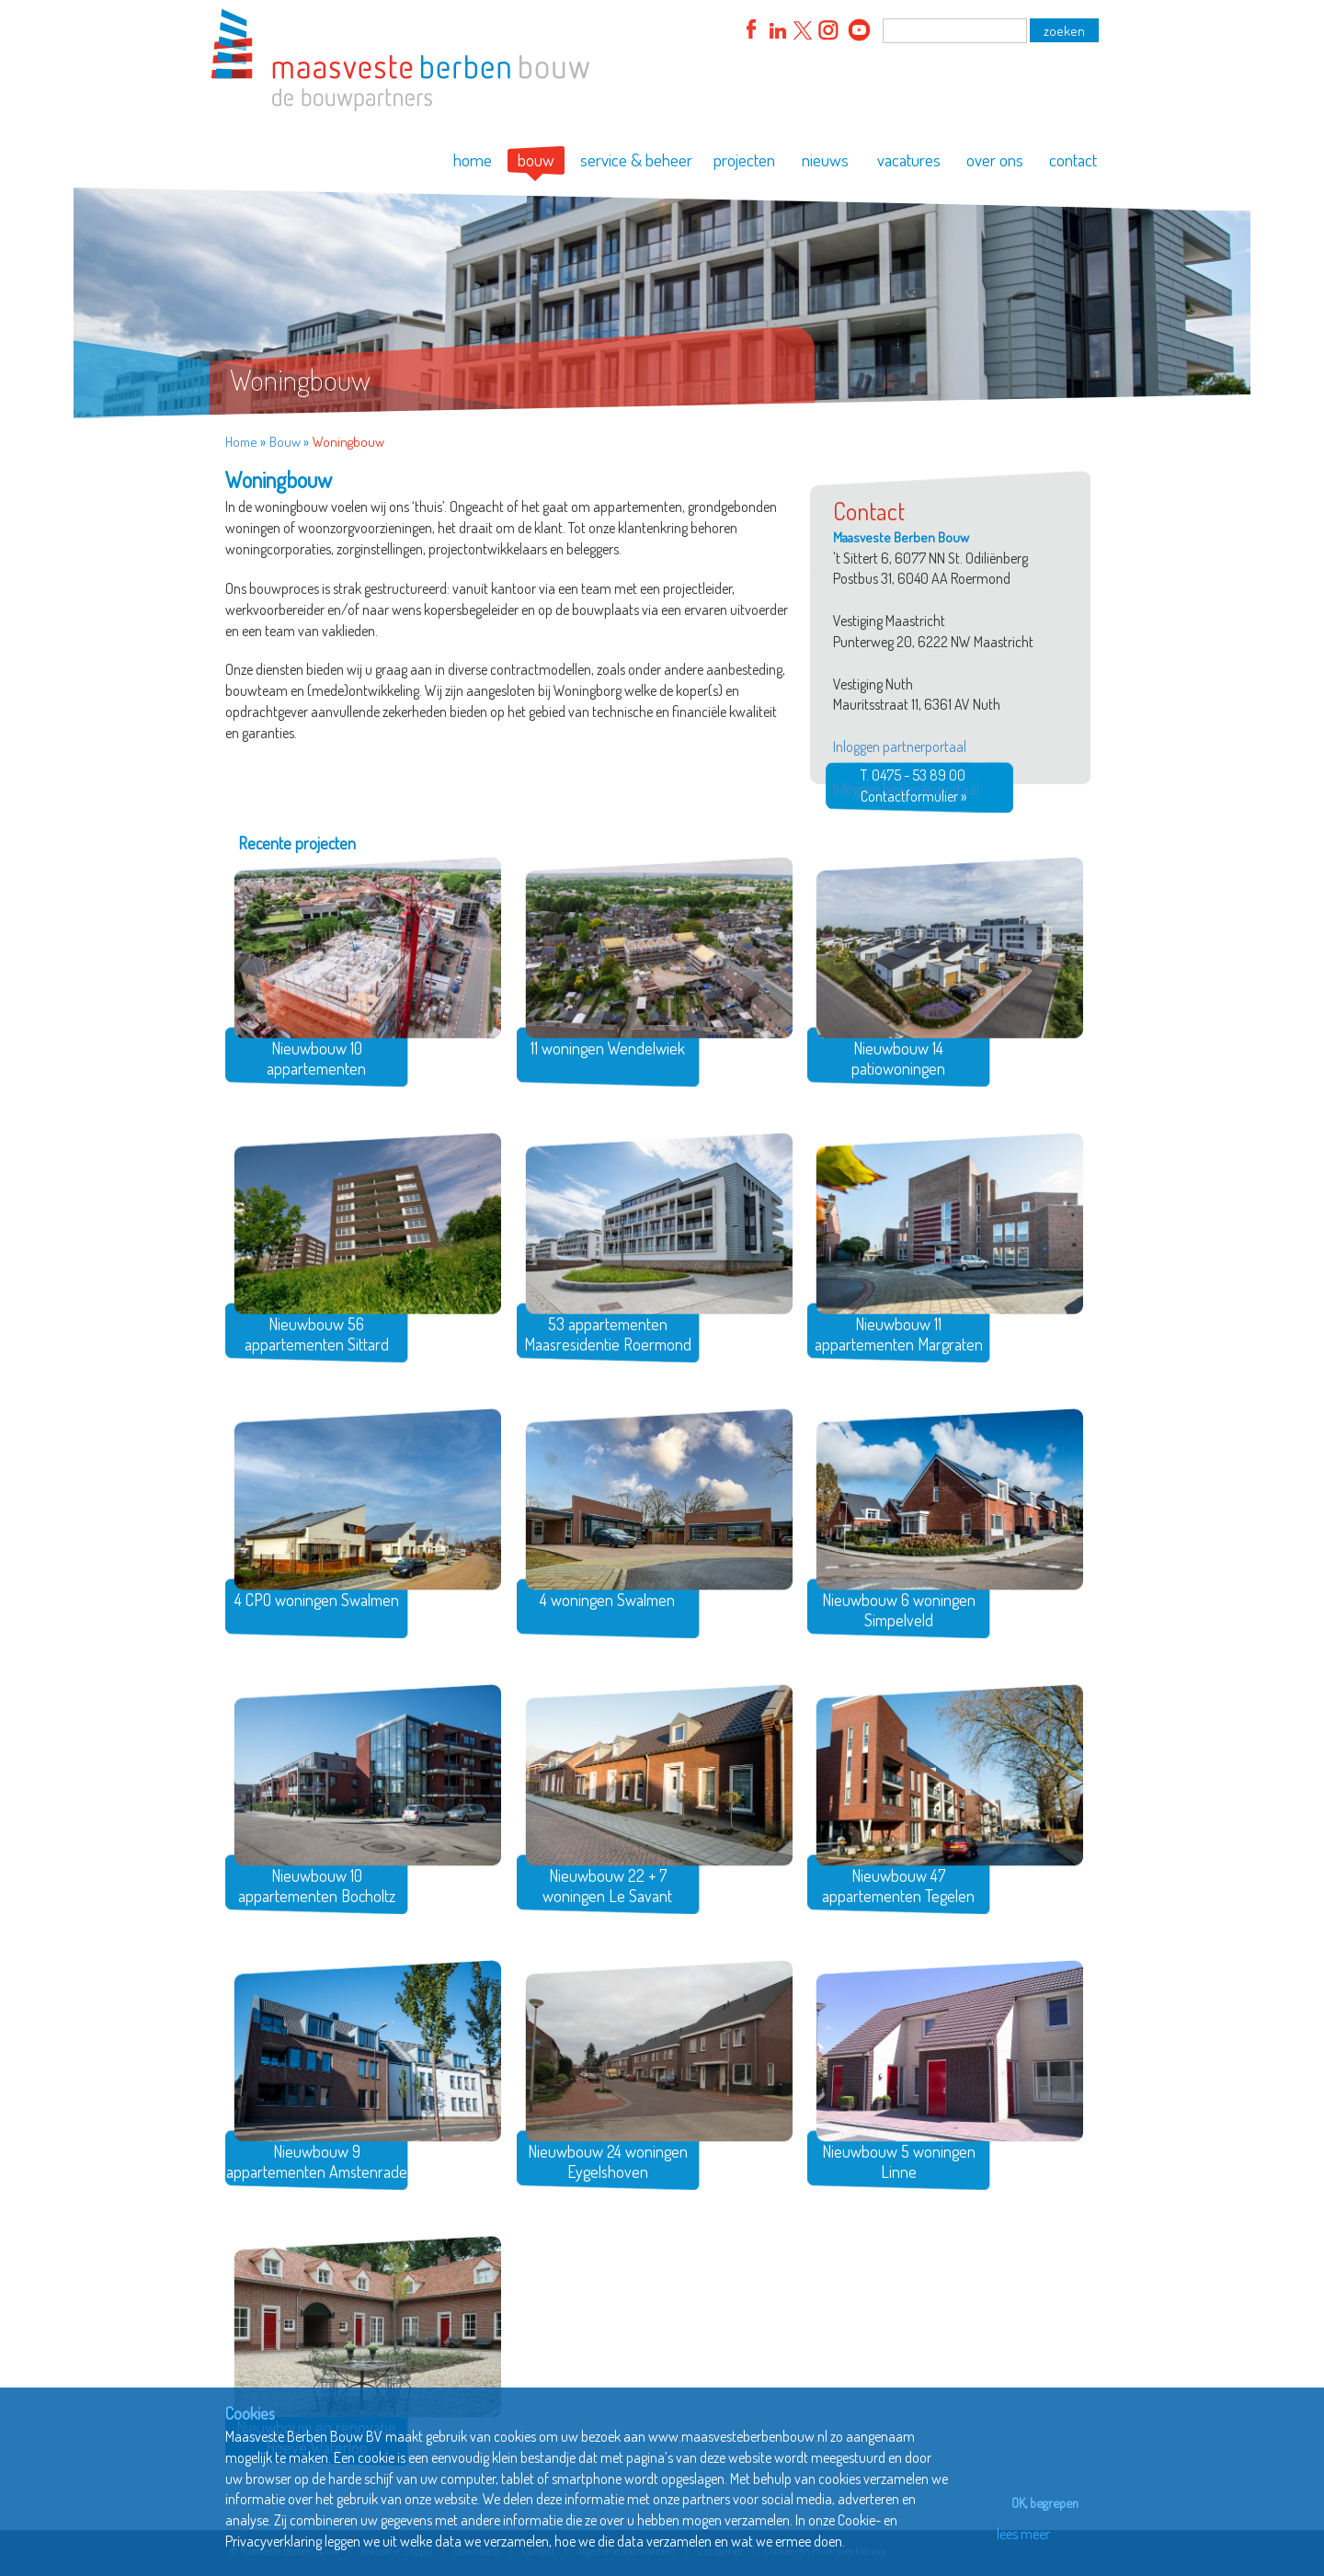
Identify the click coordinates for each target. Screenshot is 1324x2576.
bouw (536, 159)
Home (241, 441)
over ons (994, 159)
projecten (744, 159)
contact (1073, 159)
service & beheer (636, 159)
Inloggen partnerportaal (899, 746)
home (472, 159)
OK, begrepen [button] (1040, 2502)
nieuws (825, 159)
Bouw (285, 441)
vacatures (909, 159)
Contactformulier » (913, 796)
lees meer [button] (1018, 2534)
